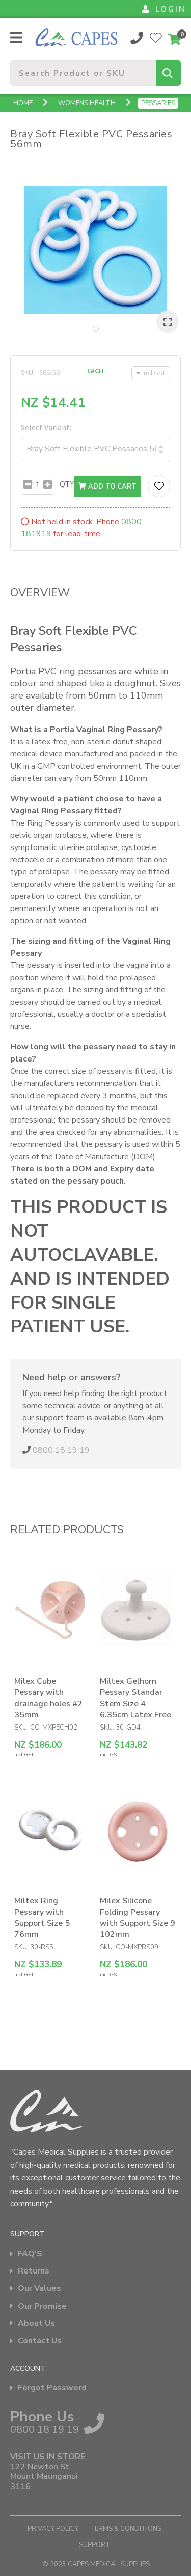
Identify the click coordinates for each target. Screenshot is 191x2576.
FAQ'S (30, 2254)
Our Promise (42, 2306)
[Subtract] (27, 484)
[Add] (47, 484)
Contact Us (40, 2341)
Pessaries (158, 103)
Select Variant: (46, 427)
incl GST (151, 372)
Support (95, 2545)
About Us (36, 2323)
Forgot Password (52, 2388)
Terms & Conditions (125, 2528)
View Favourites (156, 38)
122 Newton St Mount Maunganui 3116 (44, 2477)
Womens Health (87, 103)
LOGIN (164, 9)
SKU (27, 372)
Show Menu (16, 37)
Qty (67, 484)
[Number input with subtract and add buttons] (37, 484)
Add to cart (107, 486)
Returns (33, 2271)
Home (23, 103)
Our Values (39, 2288)
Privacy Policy (53, 2528)
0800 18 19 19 (137, 37)
